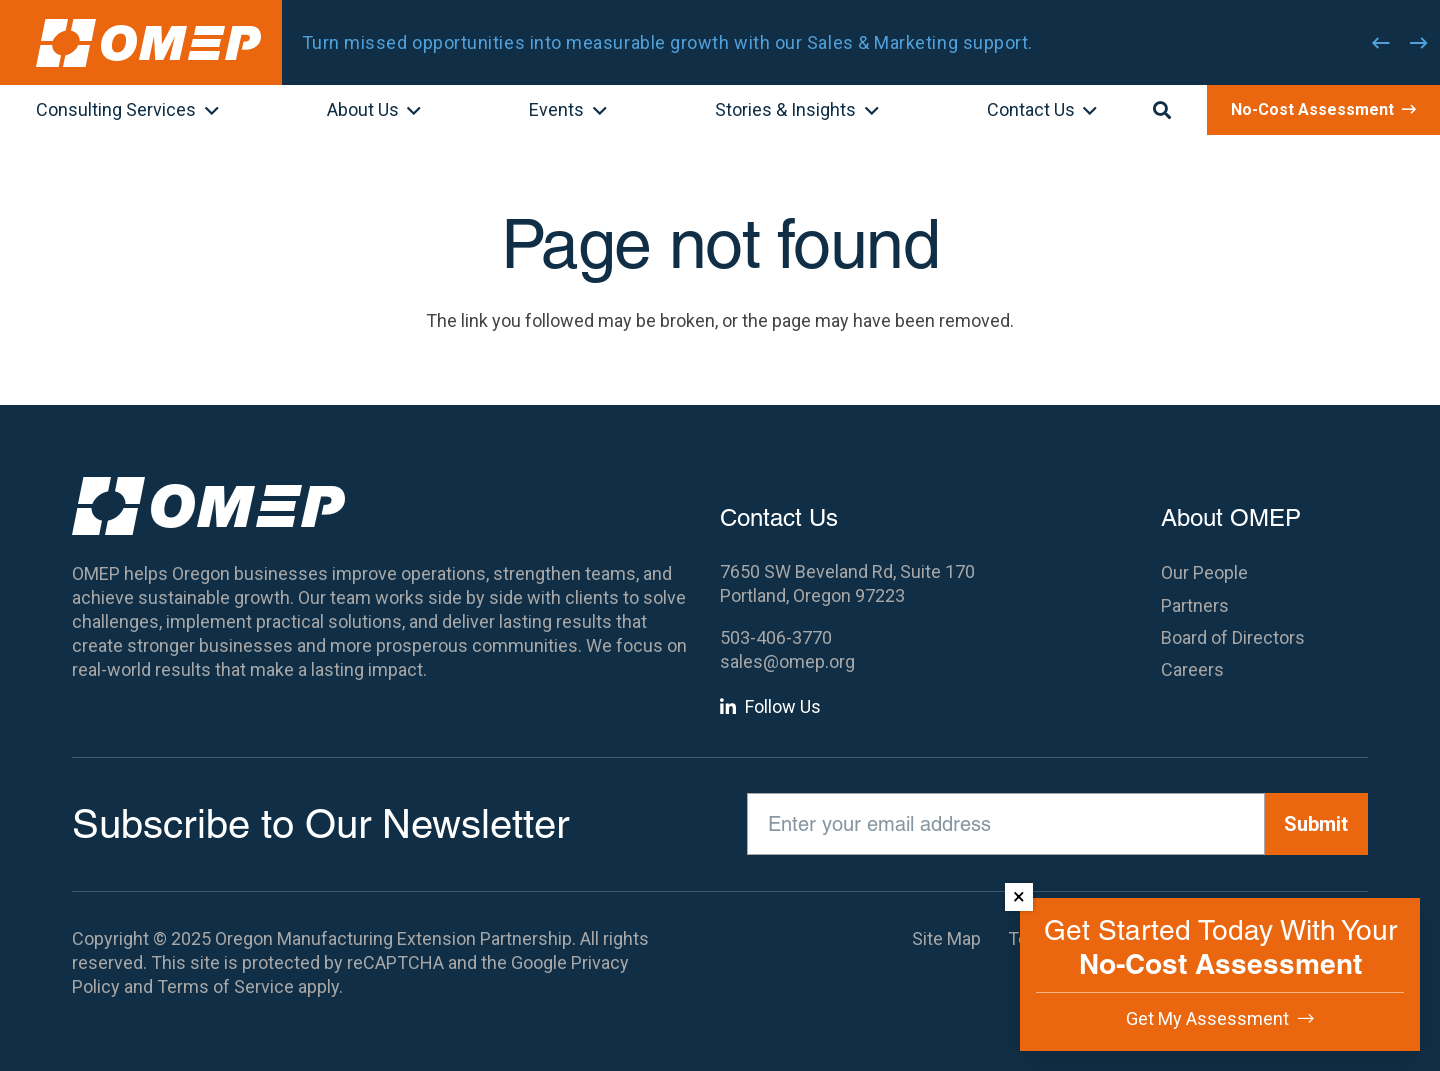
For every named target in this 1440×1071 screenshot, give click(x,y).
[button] (207, 112)
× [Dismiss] (1019, 896)
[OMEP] (148, 43)
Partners (1195, 605)
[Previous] (1381, 43)
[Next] (1419, 43)
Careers (1192, 669)
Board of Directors (1233, 637)
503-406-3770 (776, 637)
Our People (1204, 572)
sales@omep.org (787, 661)
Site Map (946, 938)
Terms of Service (225, 986)
